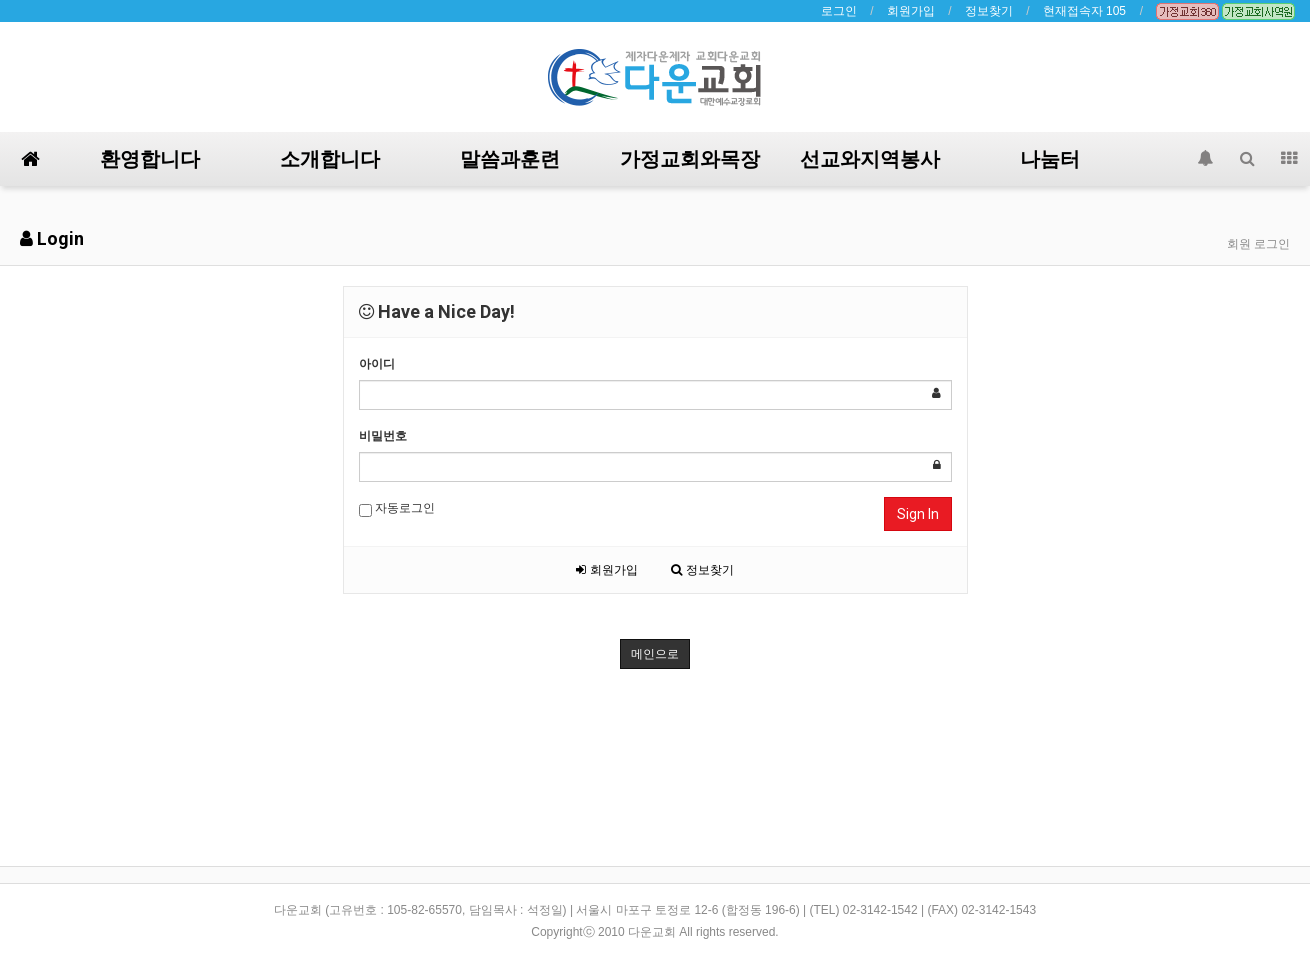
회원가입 (911, 11)
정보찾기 (989, 11)
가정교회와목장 (690, 159)
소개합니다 (330, 159)
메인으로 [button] (655, 654)
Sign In (918, 514)
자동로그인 (397, 509)
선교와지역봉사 (870, 159)
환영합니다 (150, 159)
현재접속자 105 (1084, 11)
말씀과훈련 (510, 159)
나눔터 (1050, 159)
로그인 (839, 11)
